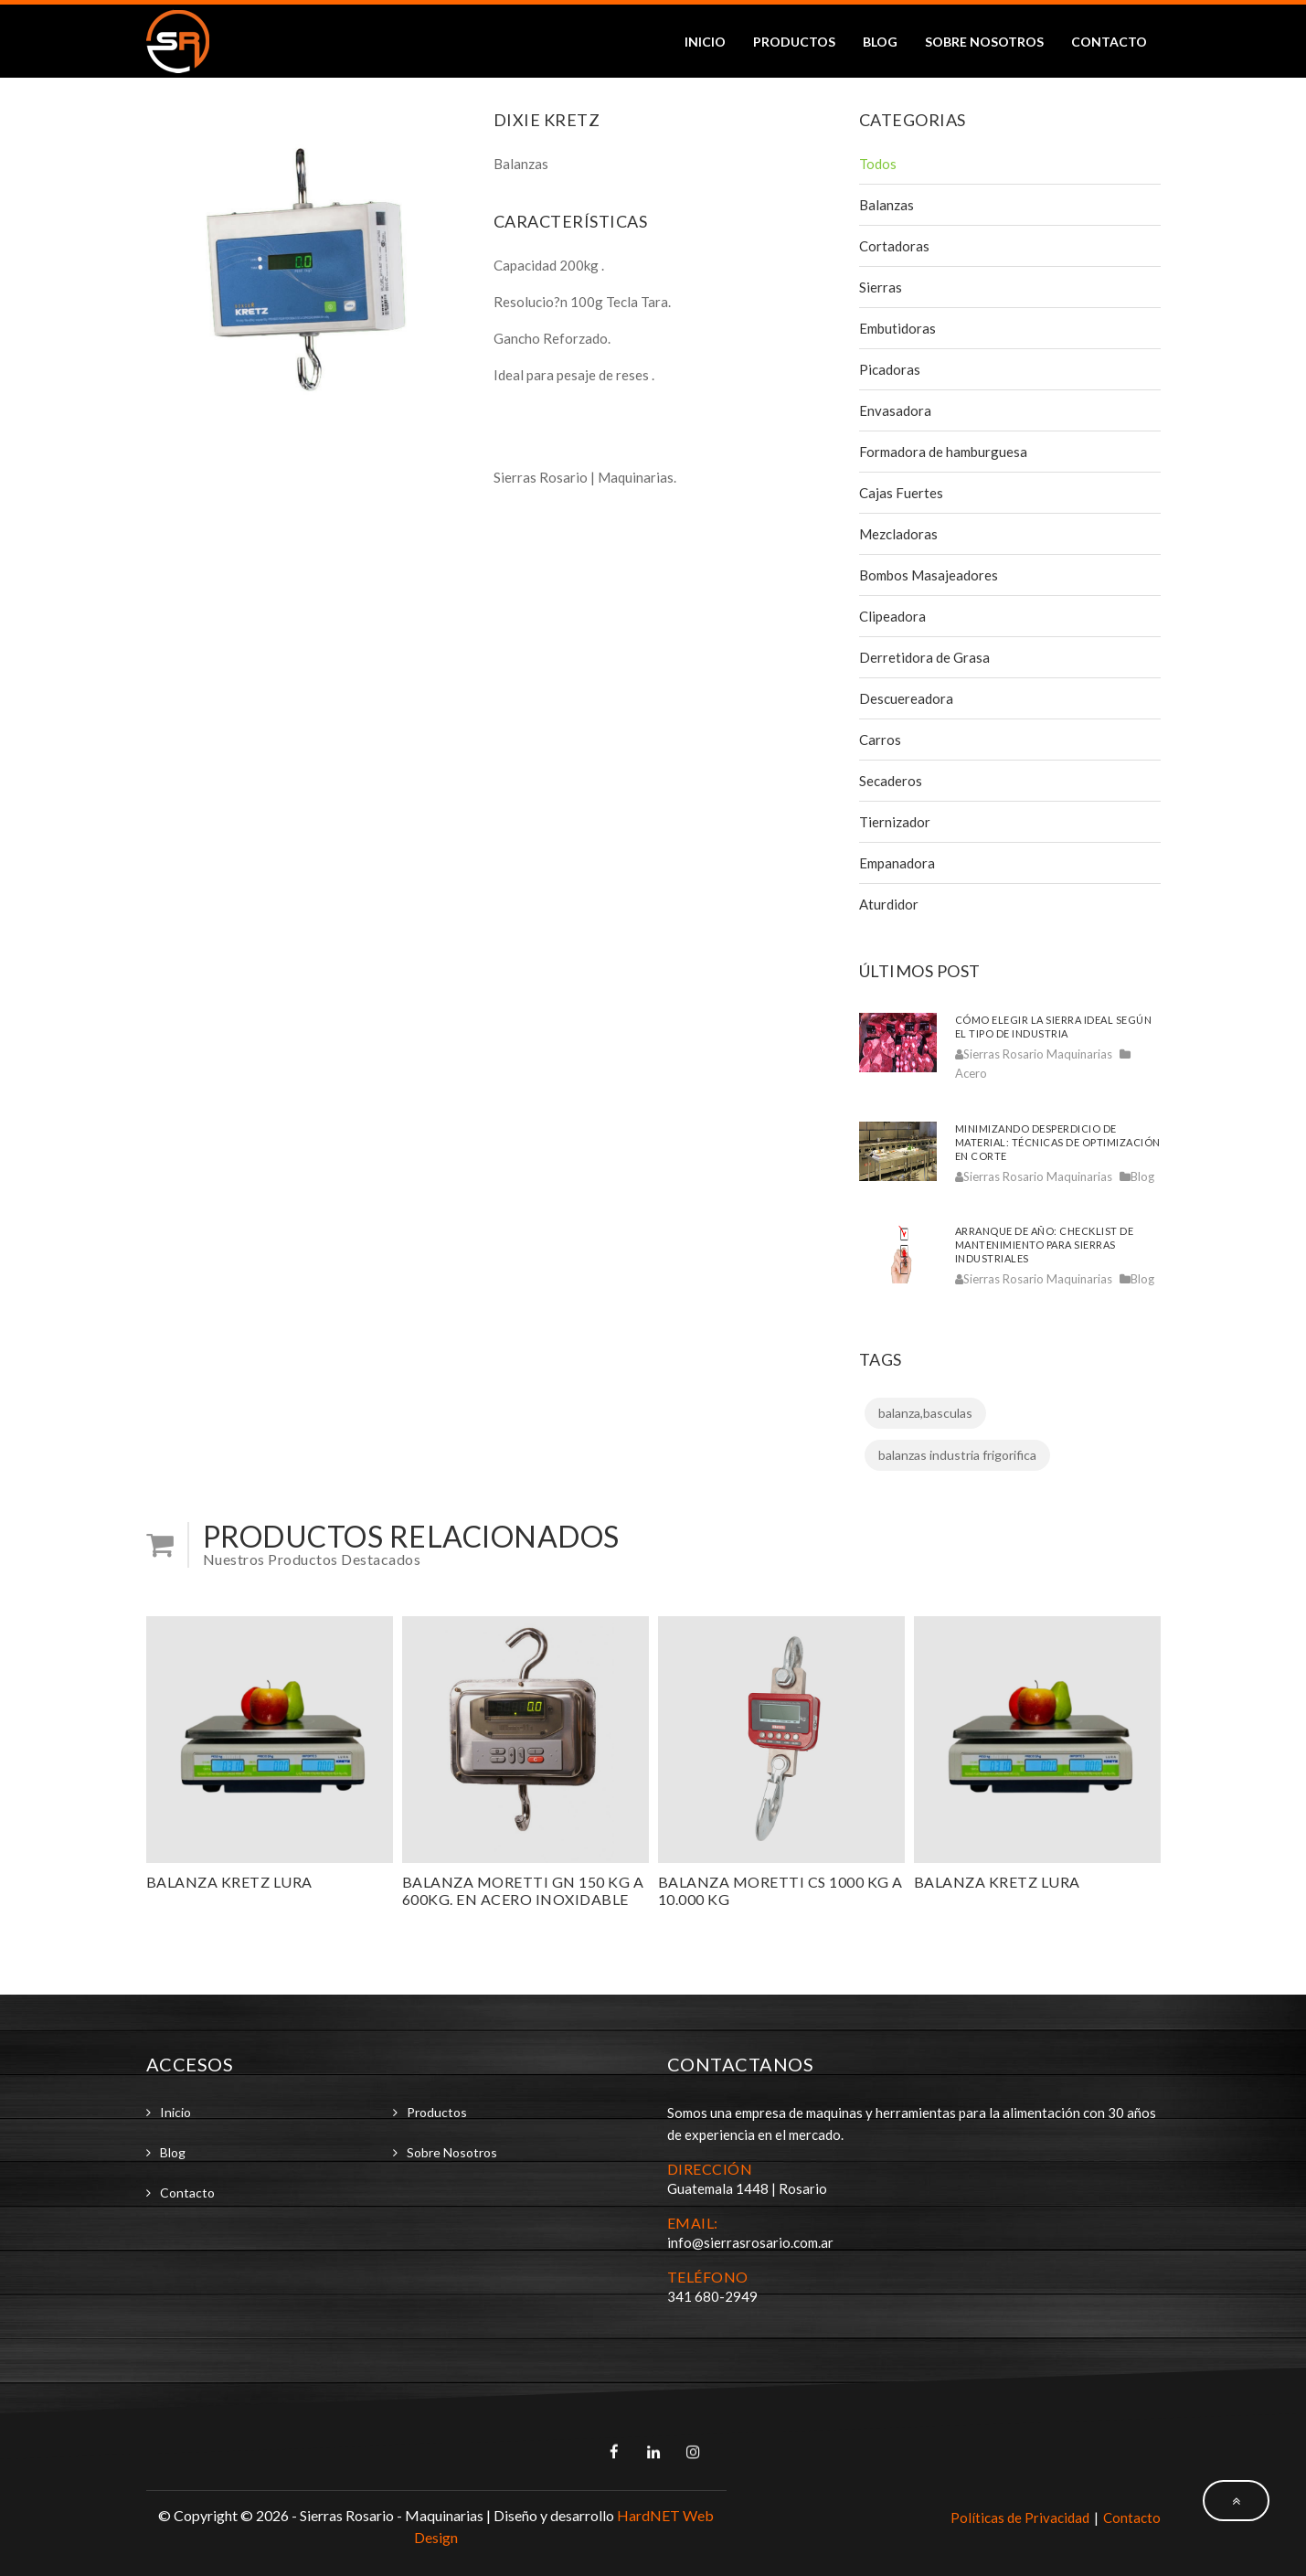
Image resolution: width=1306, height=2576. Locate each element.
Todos (878, 163)
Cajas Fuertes (901, 492)
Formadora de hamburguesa (943, 451)
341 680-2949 (712, 2296)
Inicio (705, 41)
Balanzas (886, 205)
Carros (880, 739)
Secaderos (890, 780)
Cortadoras (894, 246)
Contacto (1109, 41)
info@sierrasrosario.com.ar (750, 2242)
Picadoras (889, 369)
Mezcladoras (898, 534)
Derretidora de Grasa (924, 657)
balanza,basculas (925, 1413)
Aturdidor (888, 904)
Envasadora (895, 410)
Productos (794, 41)
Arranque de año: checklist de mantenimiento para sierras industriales (1044, 1244)
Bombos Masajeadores (928, 575)
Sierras (880, 287)
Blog (880, 41)
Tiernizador (894, 822)
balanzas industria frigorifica (957, 1455)
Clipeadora (892, 616)
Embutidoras (897, 328)
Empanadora (897, 863)
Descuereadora (906, 698)
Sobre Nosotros (984, 41)
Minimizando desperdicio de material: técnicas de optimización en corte (1058, 1142)
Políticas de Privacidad (1019, 2517)
